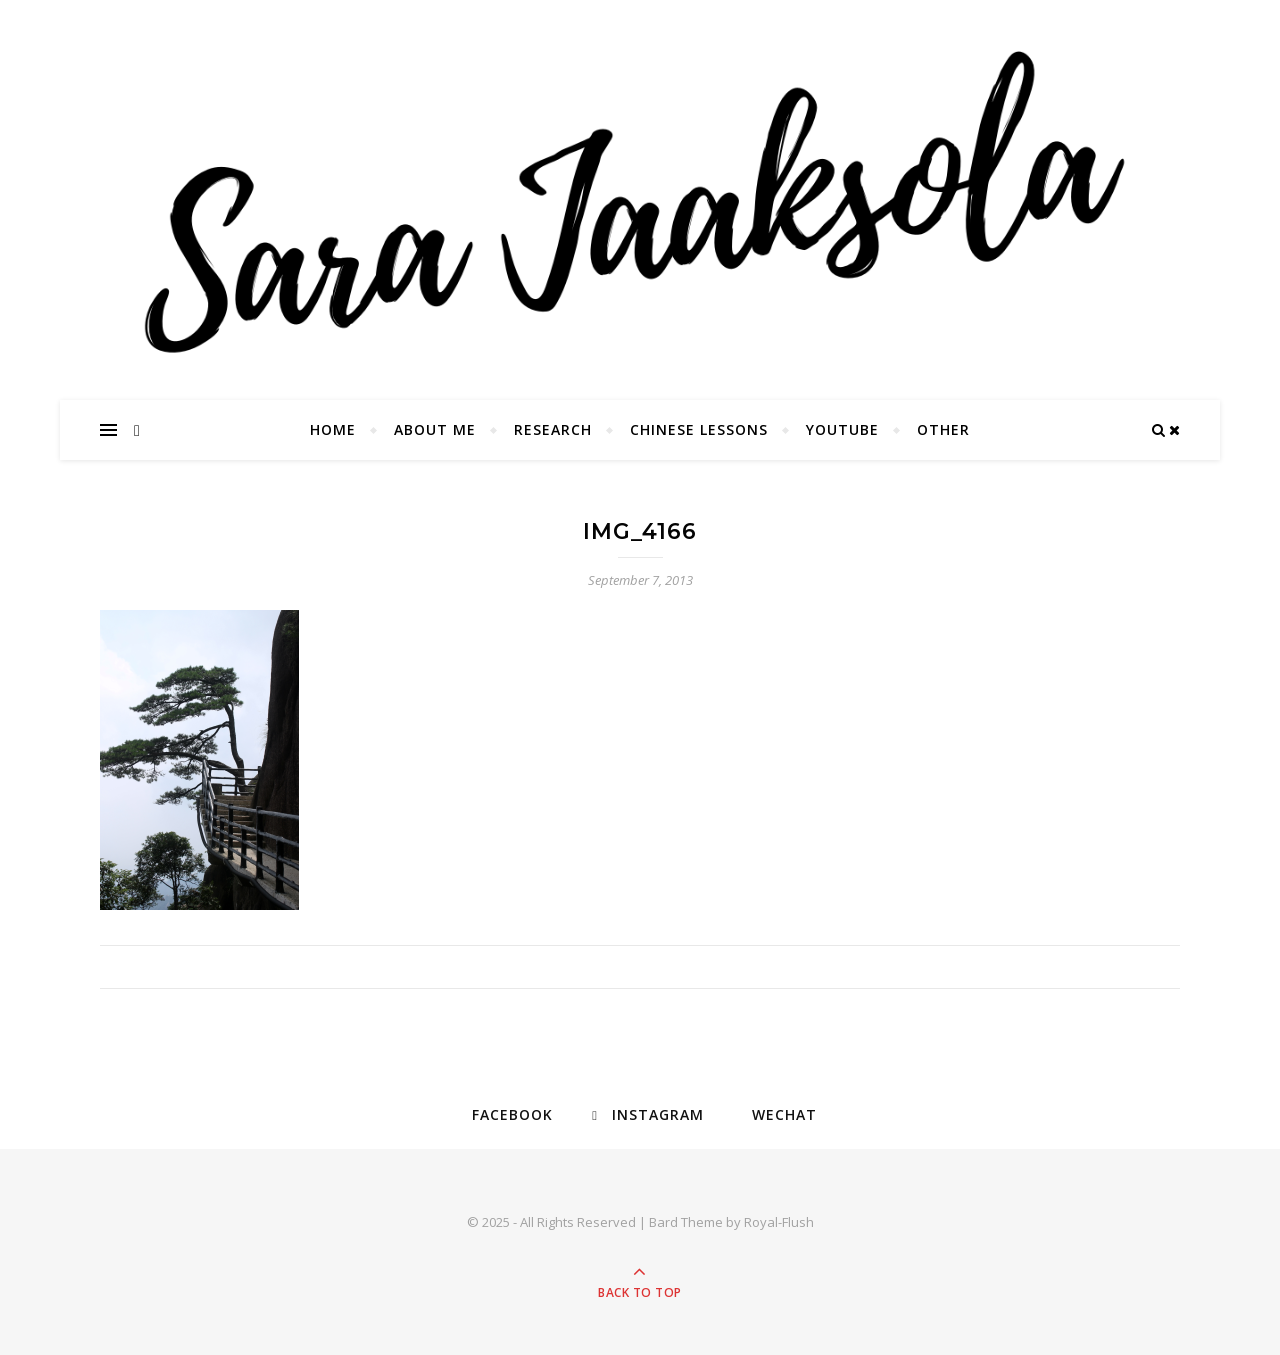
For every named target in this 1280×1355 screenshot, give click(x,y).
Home (333, 429)
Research (553, 429)
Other (943, 429)
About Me (435, 429)
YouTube (842, 429)
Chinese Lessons (699, 429)
